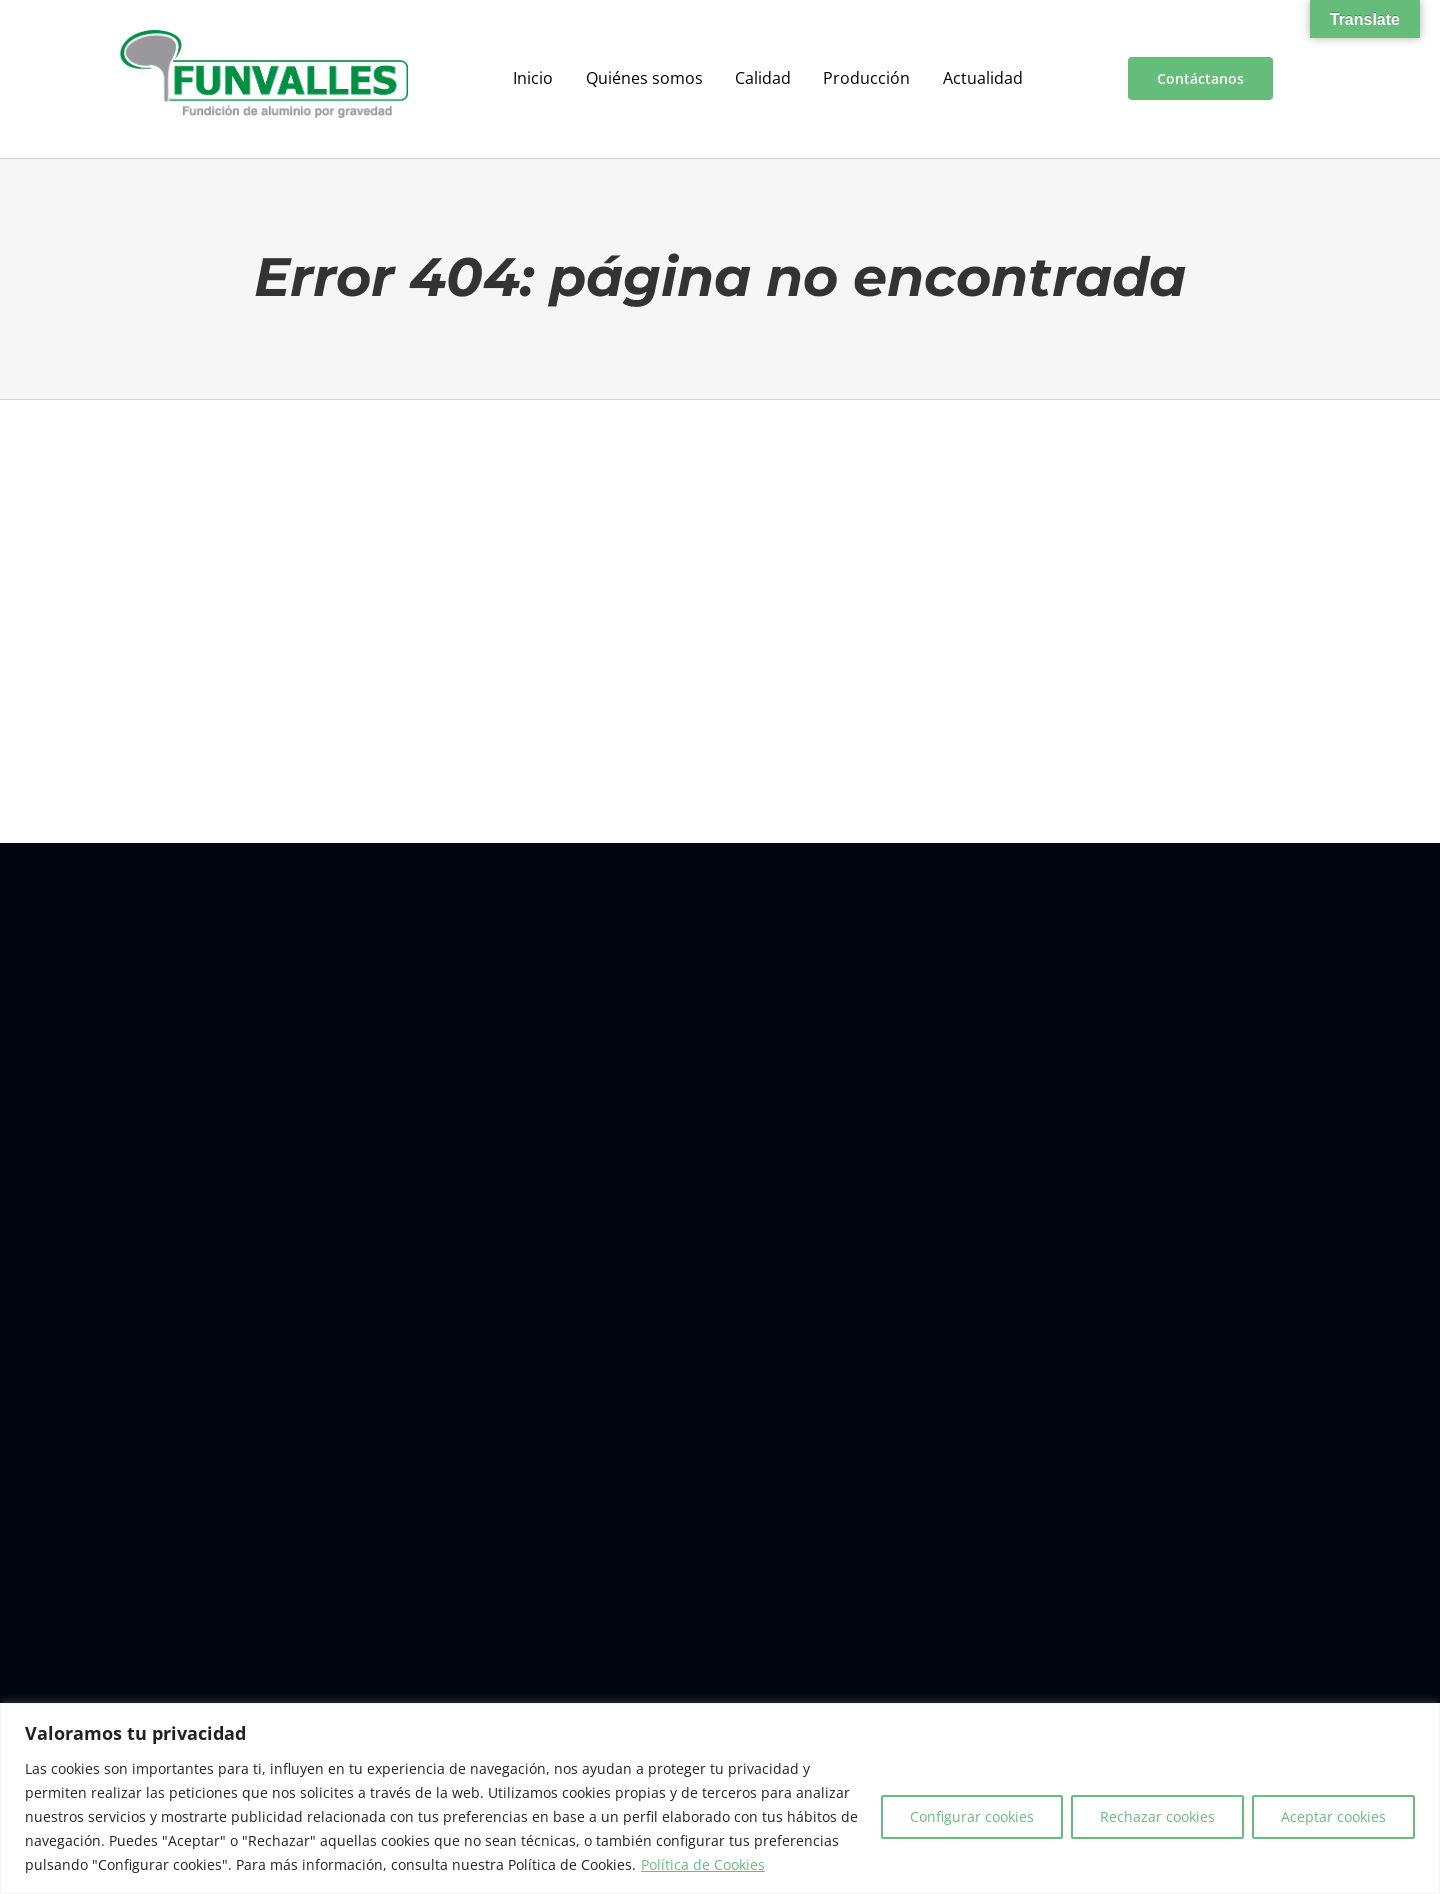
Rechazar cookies (1157, 1816)
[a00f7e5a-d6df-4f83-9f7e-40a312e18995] (264, 38)
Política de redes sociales (1073, 1647)
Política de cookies (595, 1647)
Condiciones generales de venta (896, 1647)
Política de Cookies (703, 1864)
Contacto (425, 1647)
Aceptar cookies (1333, 1816)
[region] (720, 1798)
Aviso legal (497, 1647)
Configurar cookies (972, 1816)
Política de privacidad (726, 1647)
